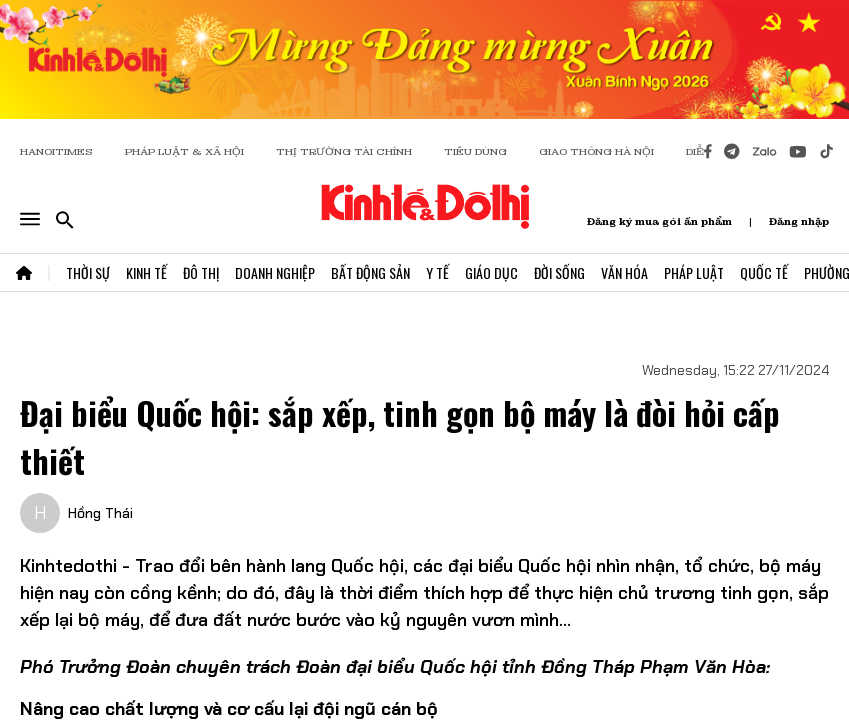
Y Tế (437, 272)
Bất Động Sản (370, 272)
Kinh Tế (146, 272)
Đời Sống (559, 272)
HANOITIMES (56, 151)
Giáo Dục (491, 272)
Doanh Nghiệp (275, 272)
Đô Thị (201, 272)
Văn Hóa (624, 272)
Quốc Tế (764, 272)
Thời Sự (88, 272)
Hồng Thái (100, 513)
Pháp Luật (694, 272)
